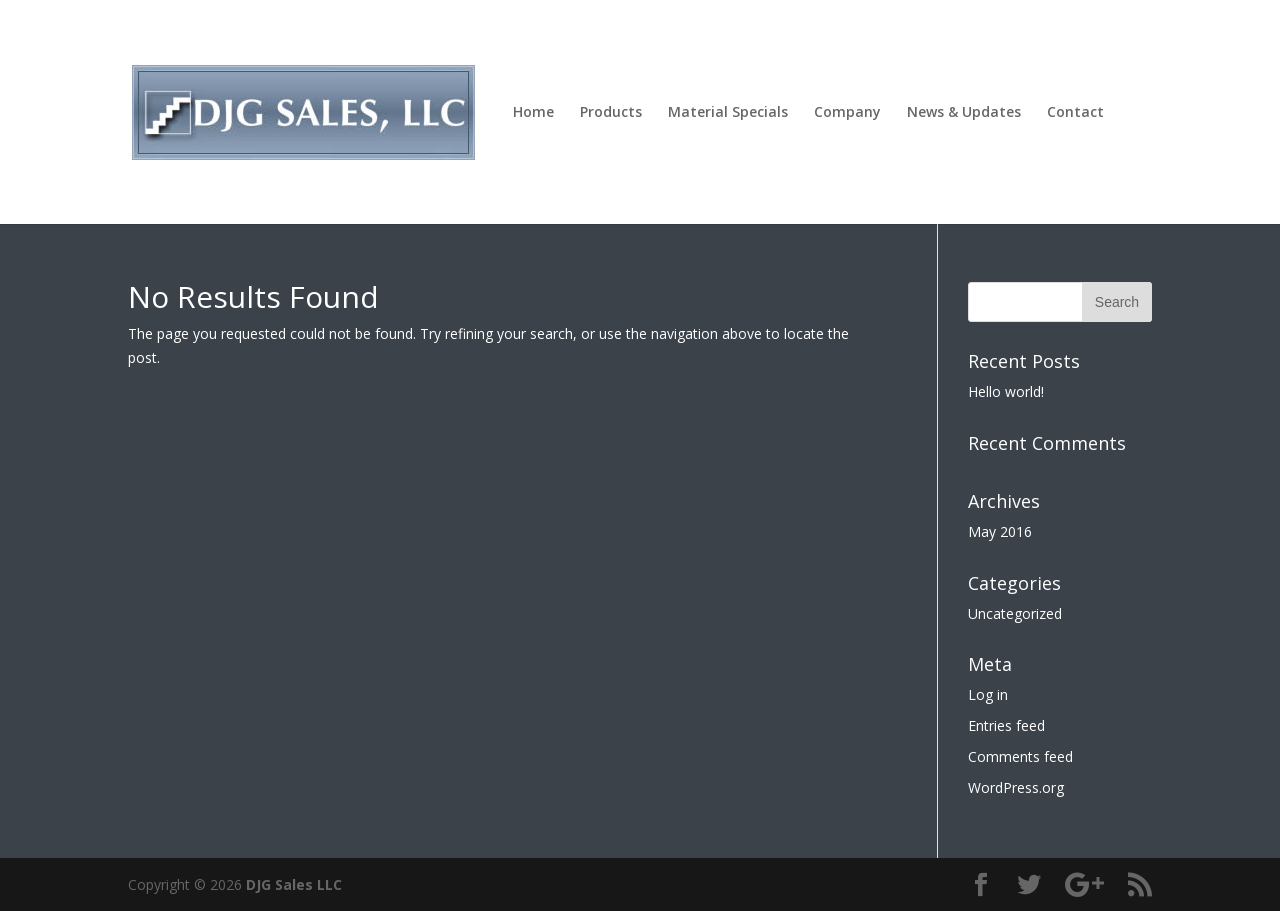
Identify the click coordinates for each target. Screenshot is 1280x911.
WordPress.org (1016, 787)
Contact (1075, 113)
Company (847, 113)
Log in (988, 694)
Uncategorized (1015, 613)
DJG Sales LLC (294, 884)
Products (611, 113)
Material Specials (728, 113)
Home (533, 113)
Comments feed (1020, 756)
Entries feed (1006, 725)
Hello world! (1006, 391)
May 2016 (1000, 531)
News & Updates (964, 113)
